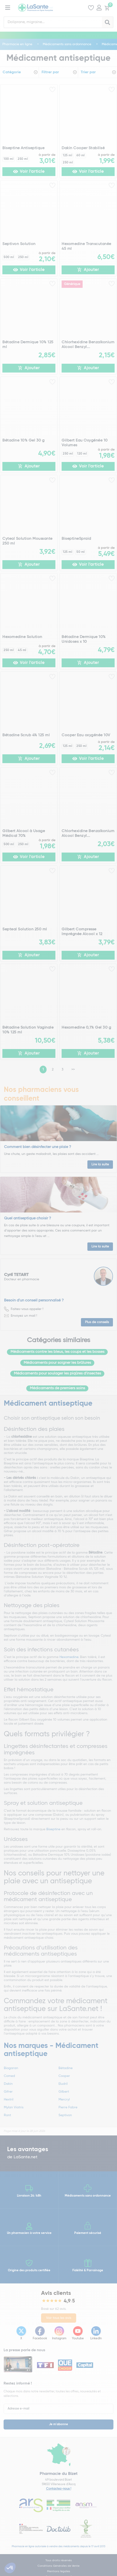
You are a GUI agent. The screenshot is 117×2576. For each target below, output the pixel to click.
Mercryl (64, 2099)
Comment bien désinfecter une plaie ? (37, 1147)
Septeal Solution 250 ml (24, 929)
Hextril (8, 2099)
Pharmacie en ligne (17, 44)
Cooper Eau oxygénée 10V (86, 735)
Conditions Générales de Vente (58, 2566)
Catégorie (12, 72)
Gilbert (63, 2091)
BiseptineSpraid (76, 539)
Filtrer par (50, 72)
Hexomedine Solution (22, 637)
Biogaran (11, 2068)
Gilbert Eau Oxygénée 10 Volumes (85, 442)
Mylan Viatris (13, 2107)
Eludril (63, 2083)
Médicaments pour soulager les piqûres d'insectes (57, 1373)
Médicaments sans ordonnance (67, 44)
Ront (7, 2115)
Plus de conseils (97, 1322)
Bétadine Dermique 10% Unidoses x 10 (84, 639)
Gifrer (8, 2091)
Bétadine (65, 2068)
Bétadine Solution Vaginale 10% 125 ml (27, 1029)
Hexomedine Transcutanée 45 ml (86, 246)
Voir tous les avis (58, 2318)
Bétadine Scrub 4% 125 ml (26, 735)
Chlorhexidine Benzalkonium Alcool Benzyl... (88, 344)
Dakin (8, 2083)
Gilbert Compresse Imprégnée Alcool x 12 (82, 931)
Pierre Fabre (67, 2107)
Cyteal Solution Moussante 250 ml (27, 541)
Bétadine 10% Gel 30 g (23, 440)
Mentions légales (58, 2571)
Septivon (65, 2115)
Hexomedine (68, 1657)
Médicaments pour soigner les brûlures (57, 1363)
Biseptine (53, 1829)
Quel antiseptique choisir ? (27, 1218)
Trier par (88, 72)
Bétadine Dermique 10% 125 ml (27, 344)
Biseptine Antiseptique (23, 148)
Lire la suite (100, 1164)
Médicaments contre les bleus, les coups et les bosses (57, 1352)
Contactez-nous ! (58, 2488)
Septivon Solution (19, 244)
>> (73, 1069)
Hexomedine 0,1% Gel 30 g (86, 1027)
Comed (9, 2076)
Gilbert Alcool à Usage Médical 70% (23, 833)
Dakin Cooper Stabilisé (83, 148)
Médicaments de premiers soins (57, 1388)
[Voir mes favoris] (91, 8)
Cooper (64, 2076)
